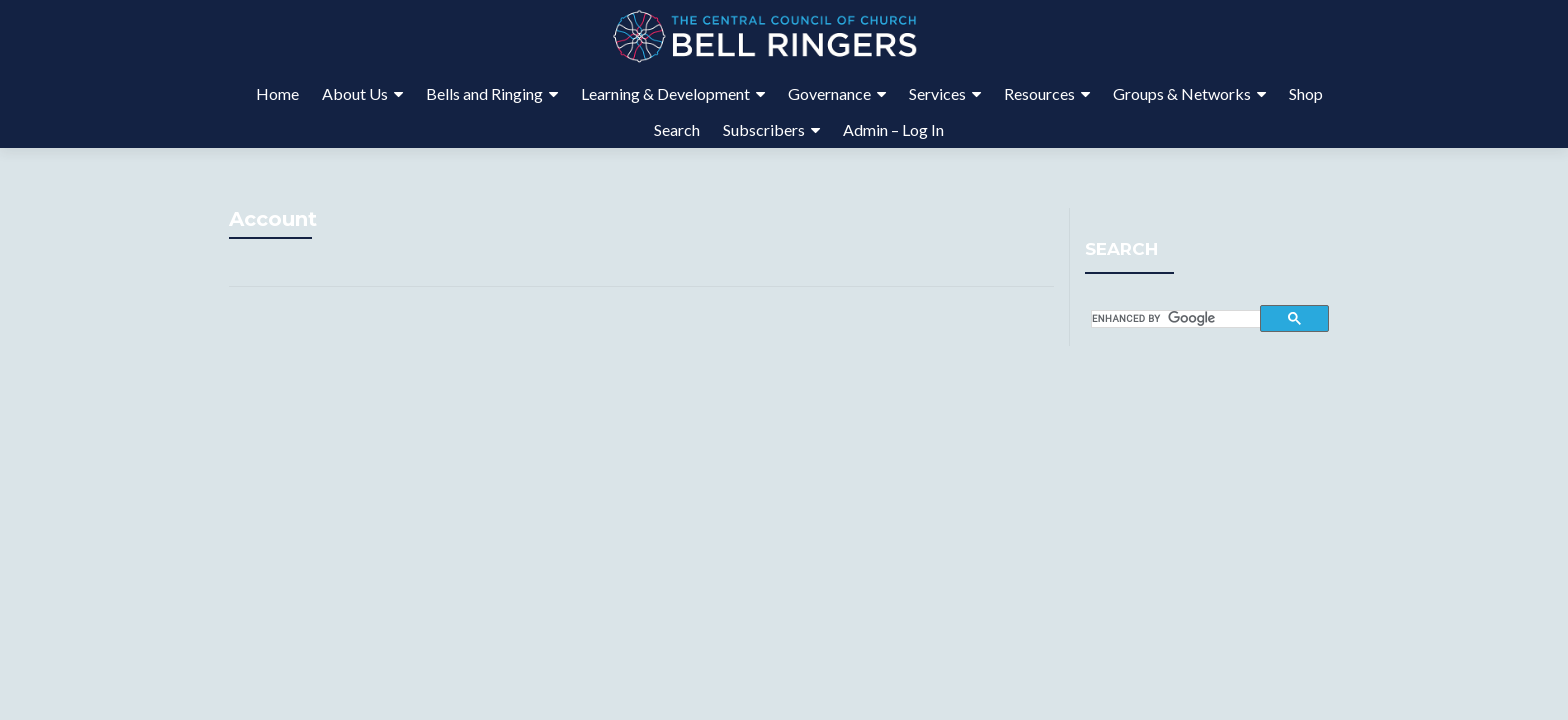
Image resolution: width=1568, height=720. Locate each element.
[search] (1176, 319)
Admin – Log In (893, 129)
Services (937, 93)
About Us (355, 93)
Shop (1306, 93)
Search (677, 129)
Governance (829, 93)
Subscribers (764, 129)
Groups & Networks (1182, 93)
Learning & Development (665, 93)
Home (277, 93)
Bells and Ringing (484, 93)
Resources (1039, 93)
